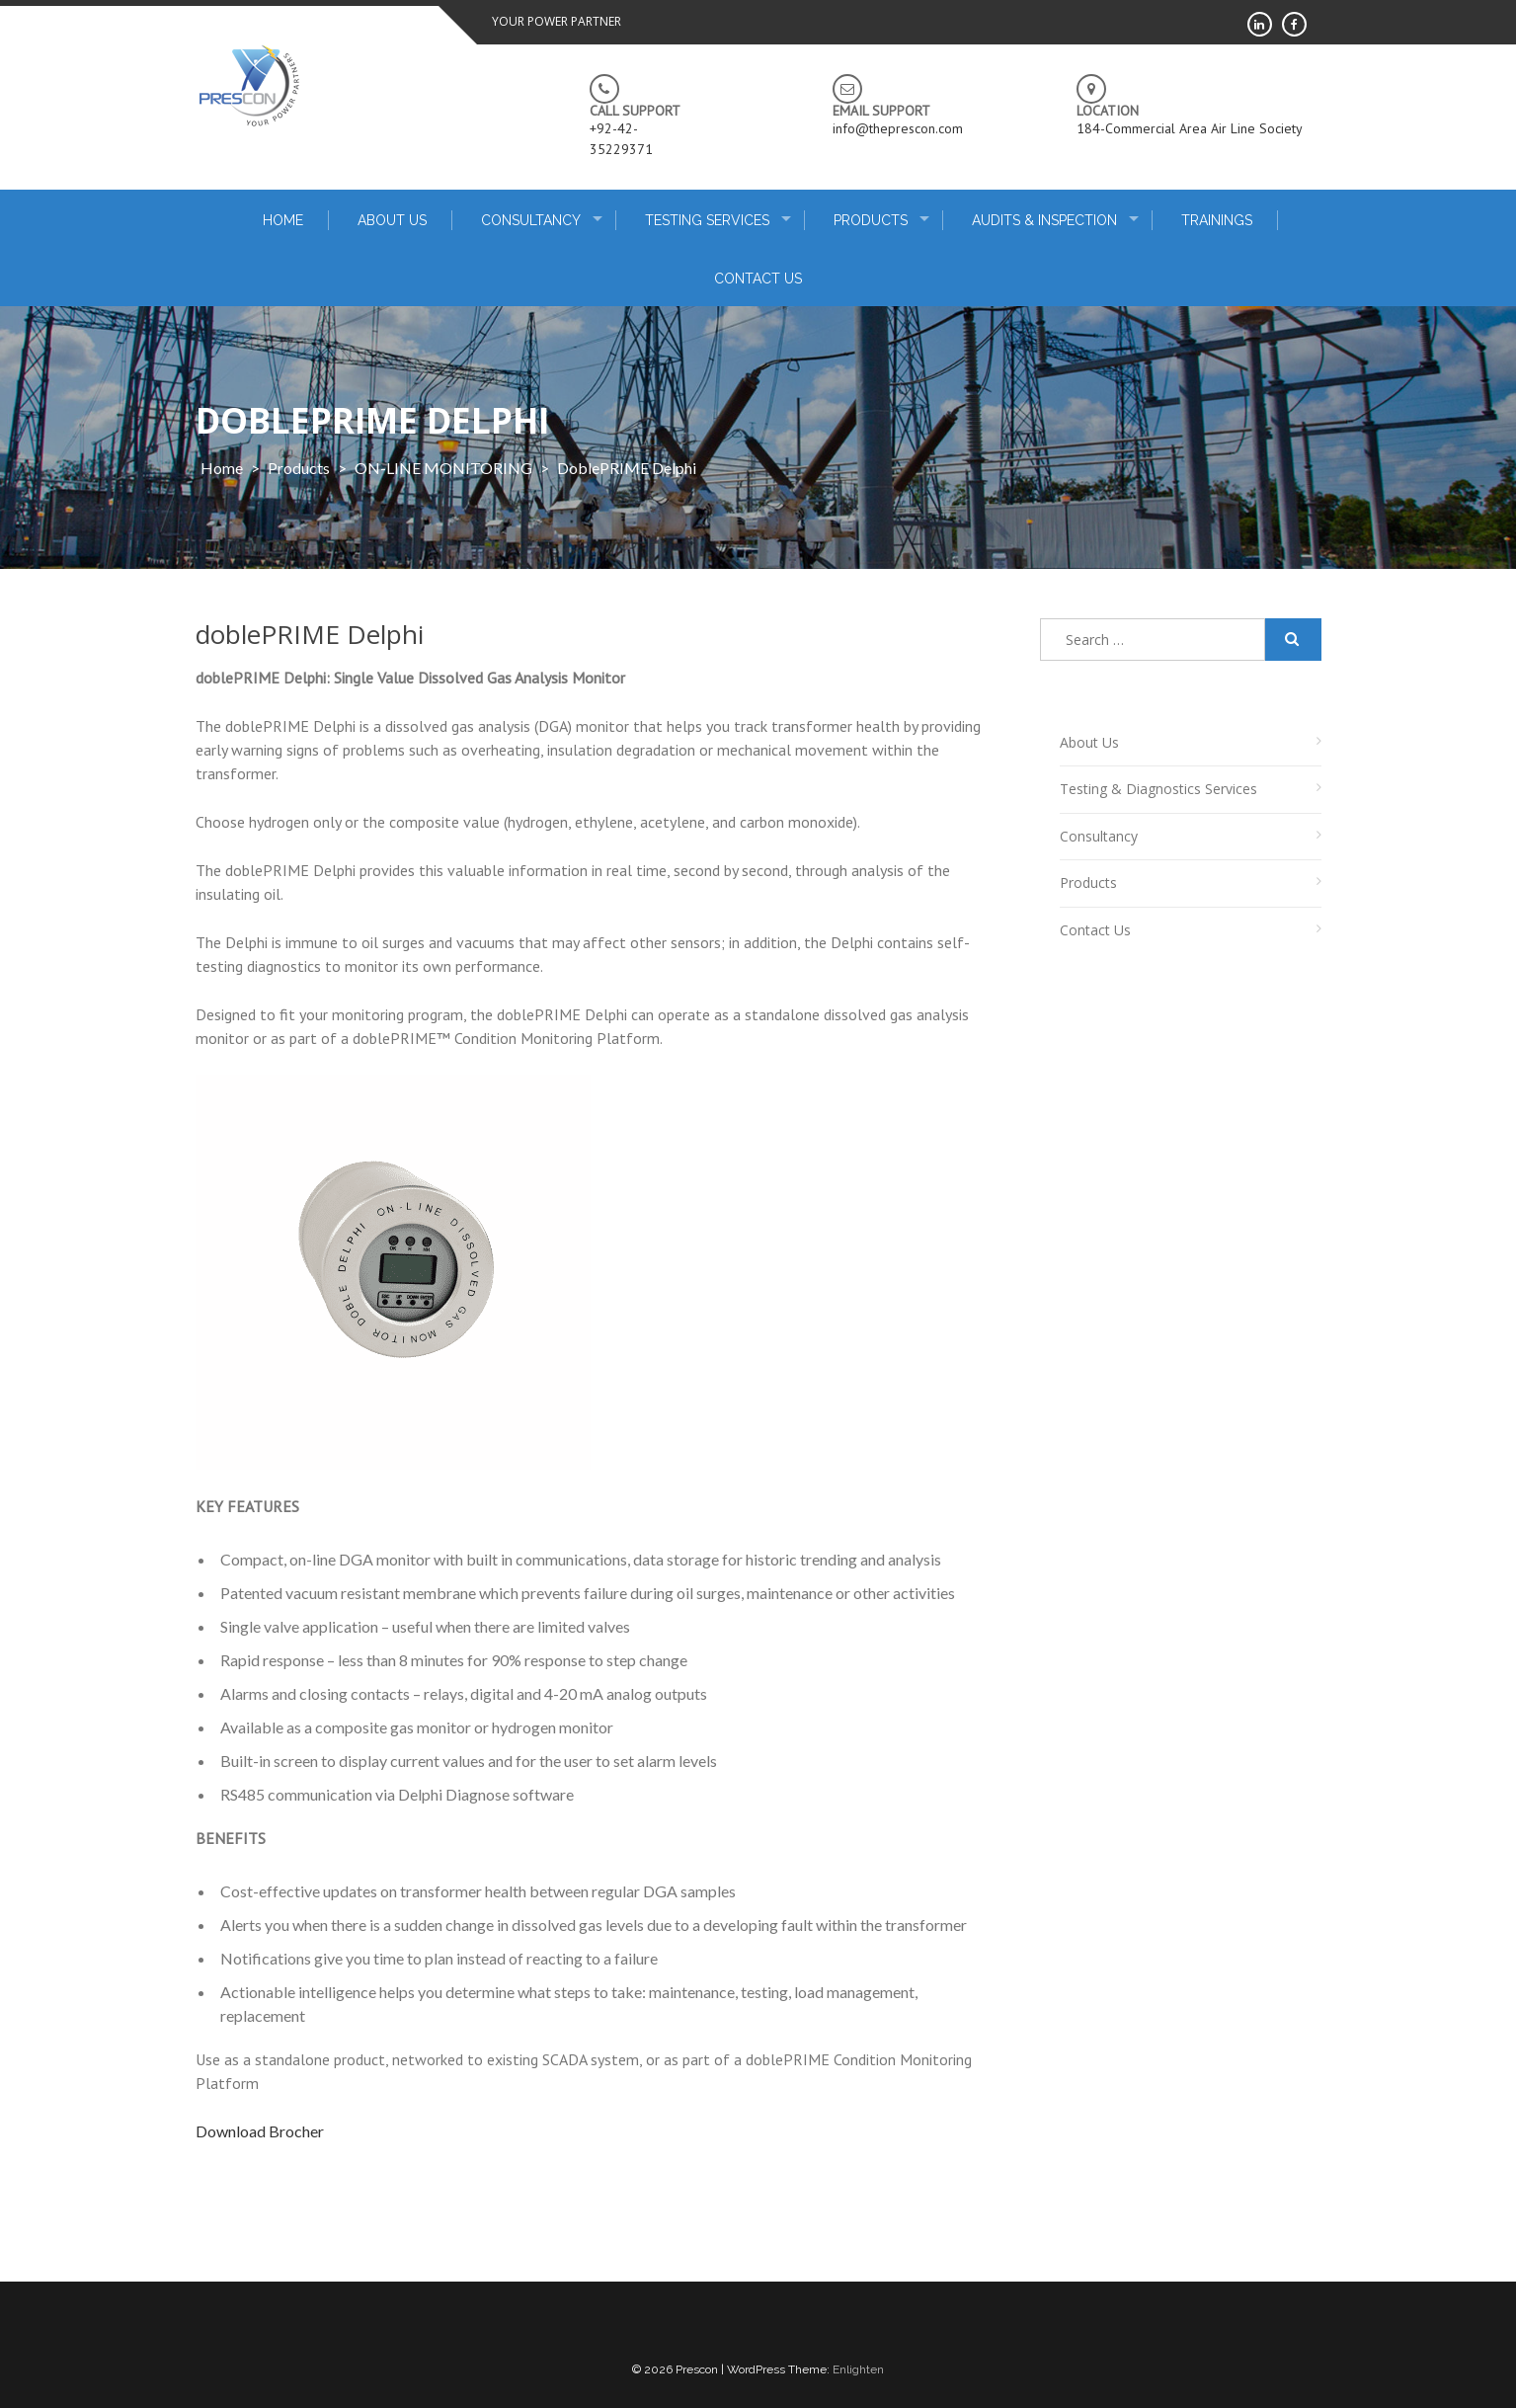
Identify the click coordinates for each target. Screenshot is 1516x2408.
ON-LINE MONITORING (443, 467)
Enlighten (858, 2369)
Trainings (1216, 220)
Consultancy (531, 220)
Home (221, 467)
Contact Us (758, 278)
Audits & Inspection (1044, 220)
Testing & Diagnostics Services (1158, 788)
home (283, 220)
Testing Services (707, 220)
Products (871, 220)
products (299, 467)
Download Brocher (260, 2131)
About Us (392, 220)
